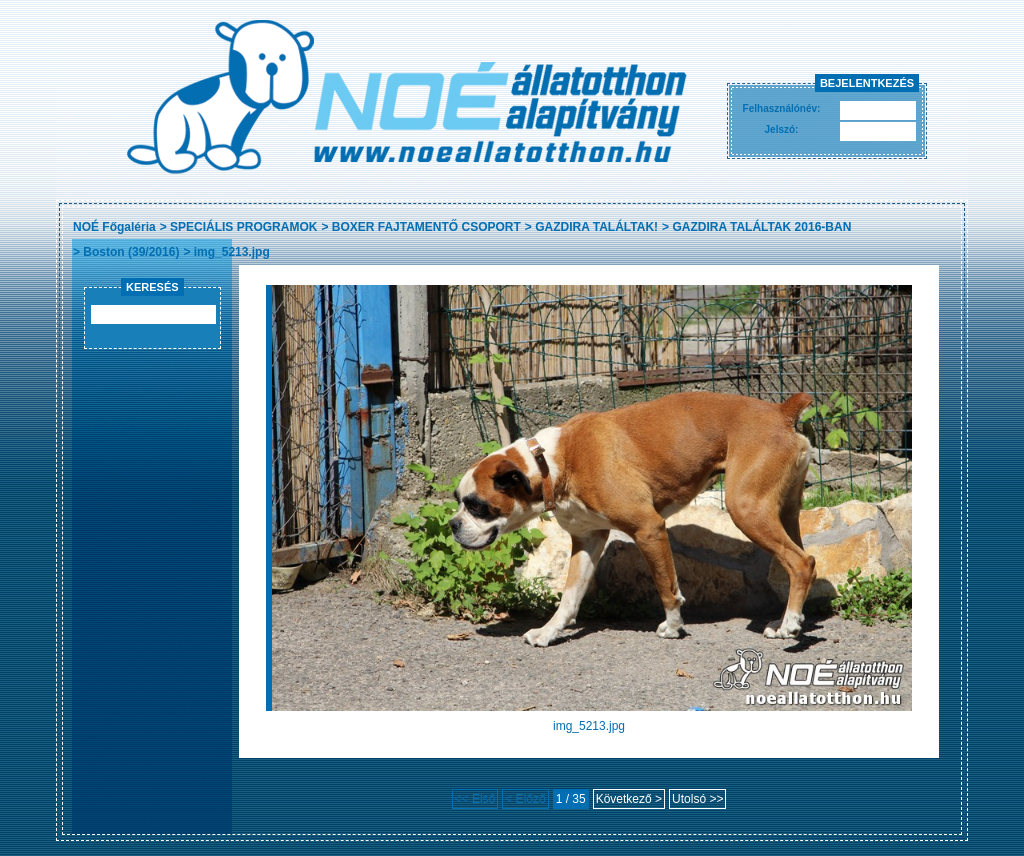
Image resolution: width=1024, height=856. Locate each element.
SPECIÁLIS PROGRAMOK (243, 227)
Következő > (629, 799)
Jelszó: (782, 129)
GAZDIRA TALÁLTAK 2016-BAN (761, 227)
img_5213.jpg (232, 252)
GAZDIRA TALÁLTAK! (596, 227)
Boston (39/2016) (131, 252)
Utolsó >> (697, 799)
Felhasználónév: (782, 108)
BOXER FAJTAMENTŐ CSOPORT (426, 227)
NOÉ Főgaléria (114, 227)
